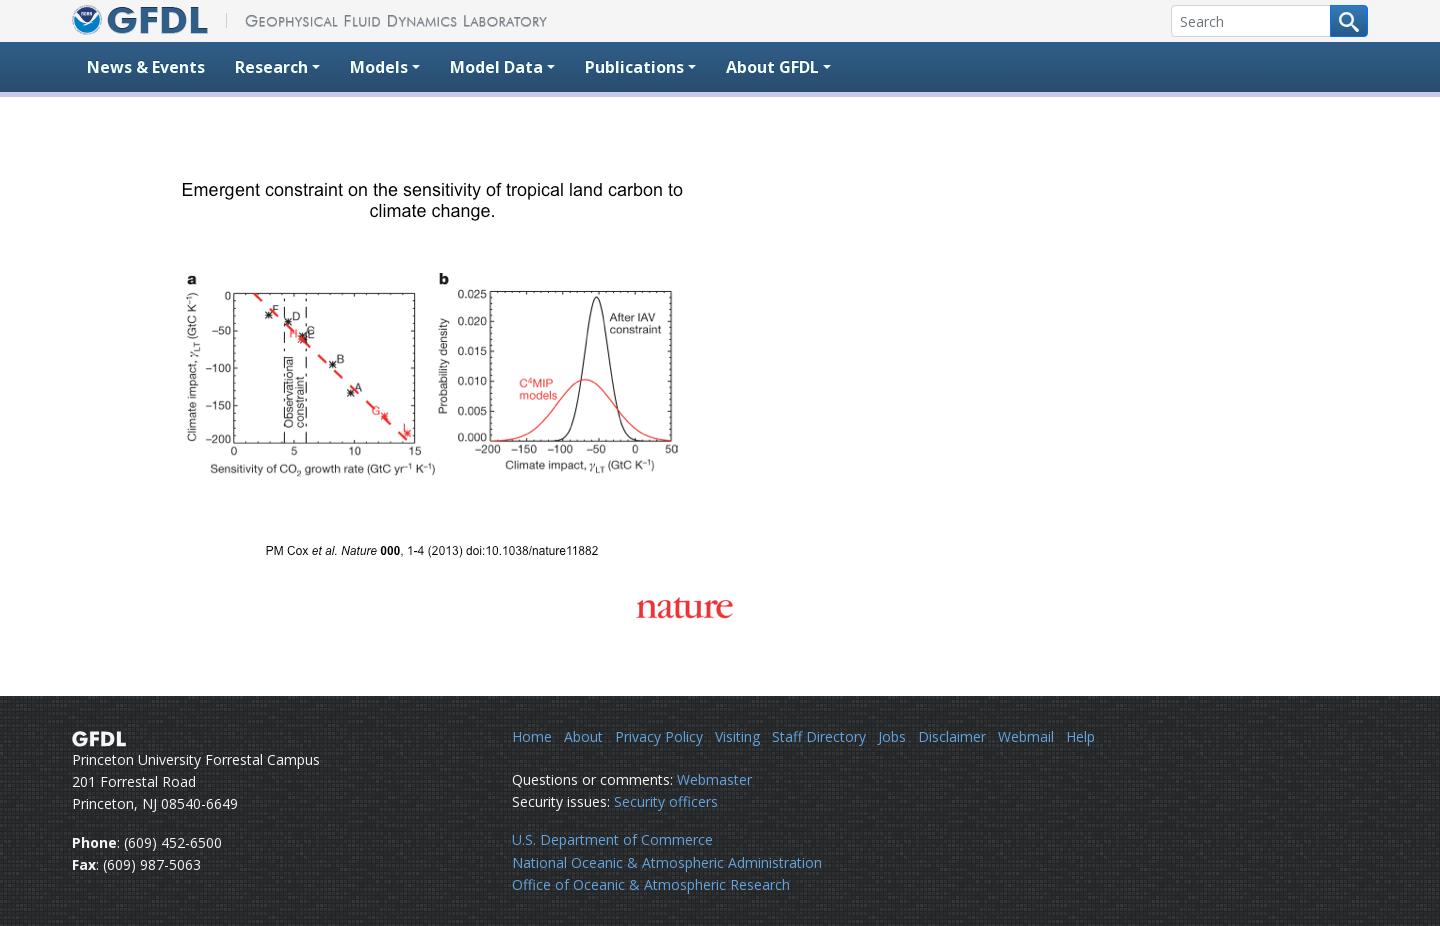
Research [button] (271, 67)
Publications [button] (634, 67)
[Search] (1251, 21)
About (583, 736)
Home (532, 736)
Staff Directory (819, 736)
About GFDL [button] (772, 67)
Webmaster (714, 779)
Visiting (737, 736)
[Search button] (1349, 21)
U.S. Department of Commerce (612, 839)
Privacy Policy (659, 736)
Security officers (666, 801)
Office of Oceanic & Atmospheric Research (651, 884)
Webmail (1026, 736)
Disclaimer (952, 736)
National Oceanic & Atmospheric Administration (667, 862)
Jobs (892, 736)
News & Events (146, 67)
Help (1080, 736)
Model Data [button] (496, 67)
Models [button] (379, 67)
